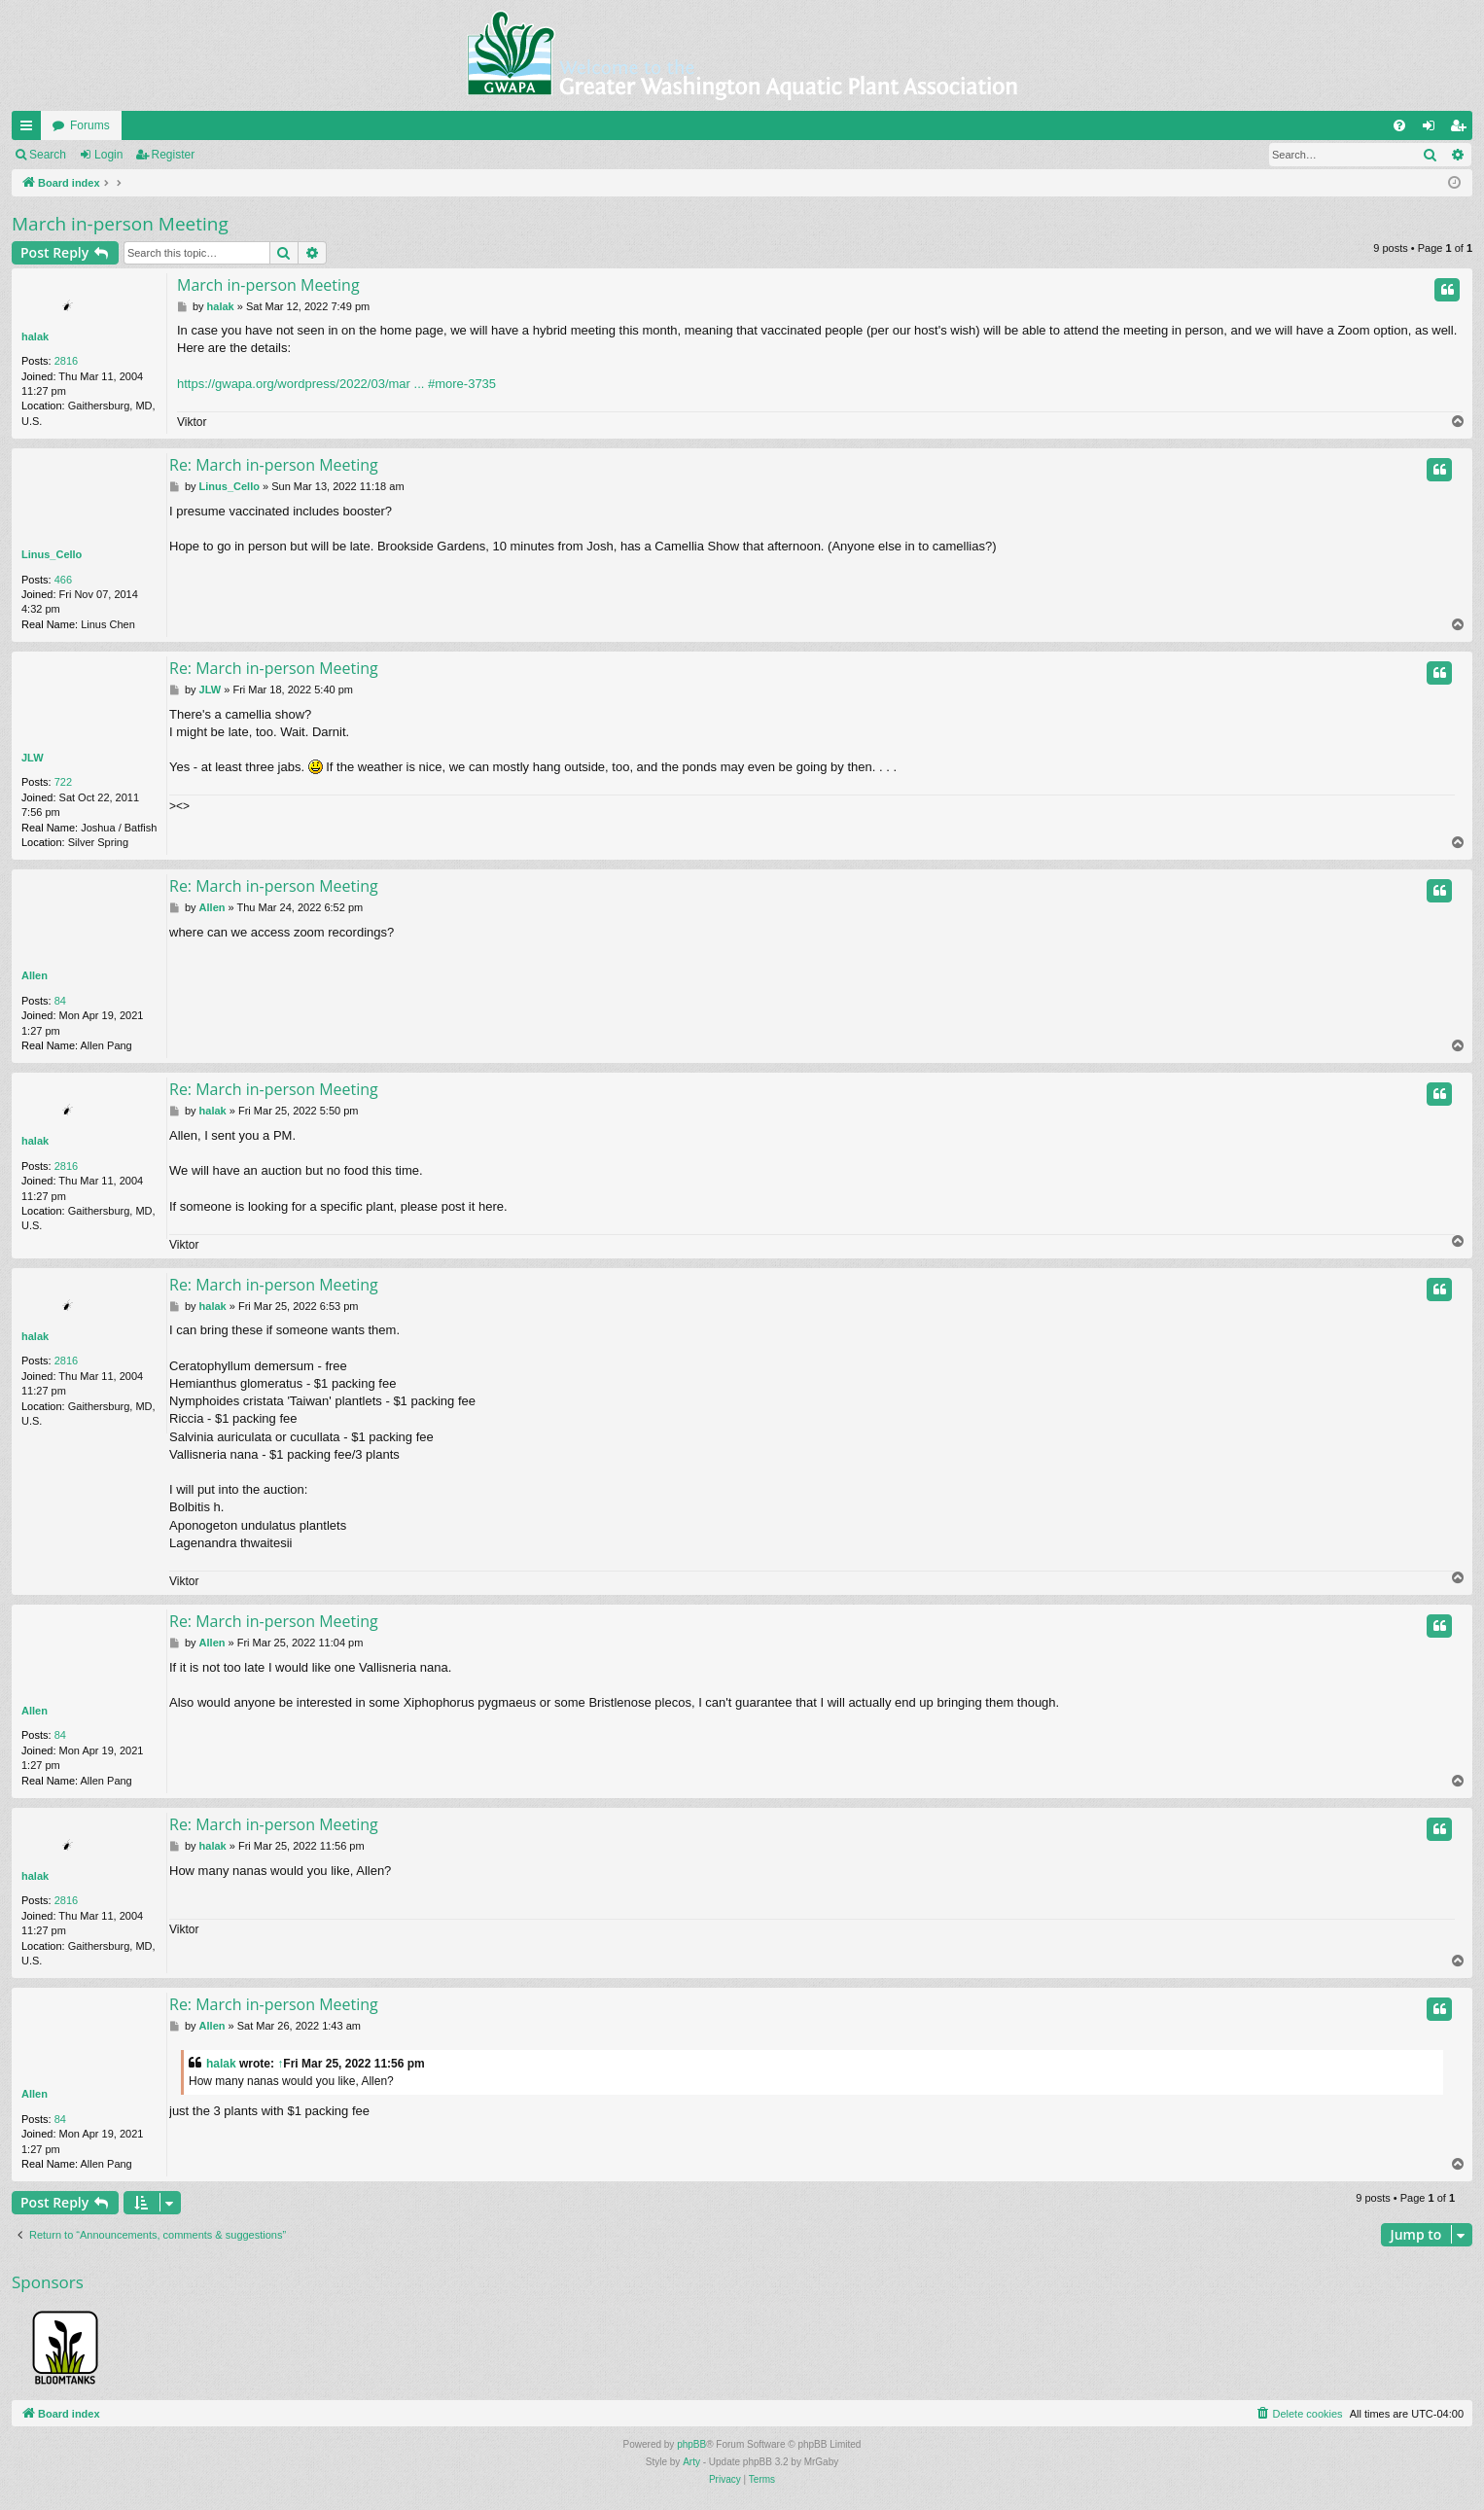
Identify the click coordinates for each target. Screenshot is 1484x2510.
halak (35, 336)
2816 (66, 361)
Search (47, 154)
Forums (90, 125)
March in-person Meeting (120, 223)
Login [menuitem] (1433, 129)
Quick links (30, 129)
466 (63, 579)
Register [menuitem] (1462, 129)
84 (60, 1001)
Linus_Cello (51, 554)
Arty (691, 2462)
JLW (32, 757)
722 (63, 782)
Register (173, 154)
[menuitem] (1399, 125)
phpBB (691, 2444)
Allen (34, 975)
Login (108, 154)
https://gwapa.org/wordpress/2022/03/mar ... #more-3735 (336, 383)
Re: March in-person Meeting (273, 465)
